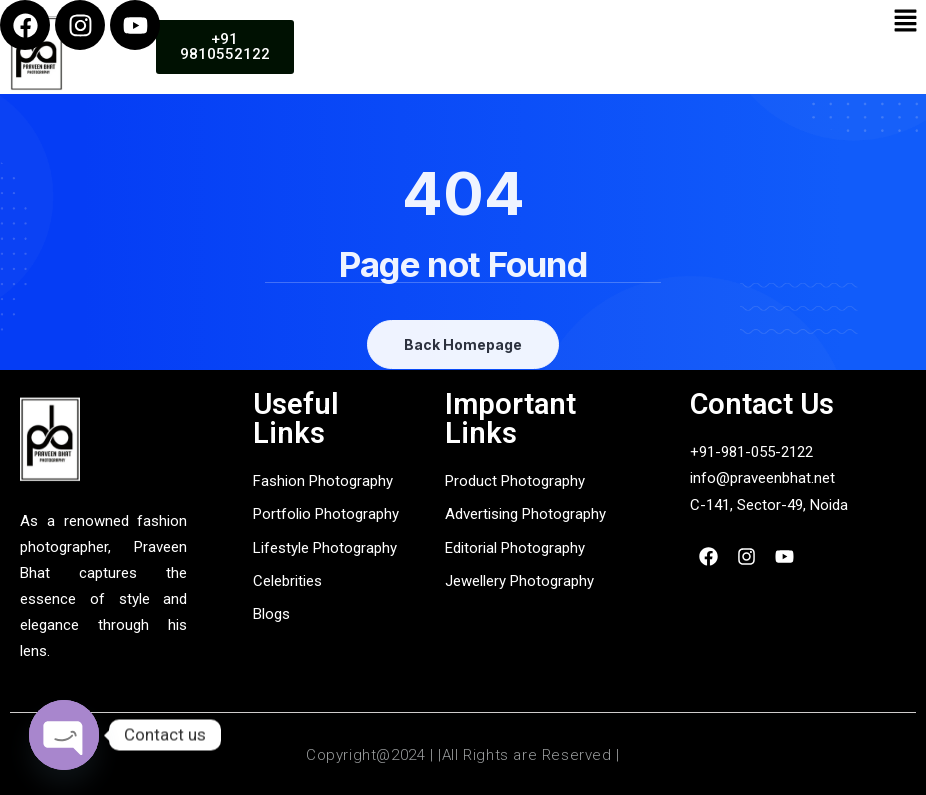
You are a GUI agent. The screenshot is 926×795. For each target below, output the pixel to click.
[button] (906, 21)
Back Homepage (463, 344)
